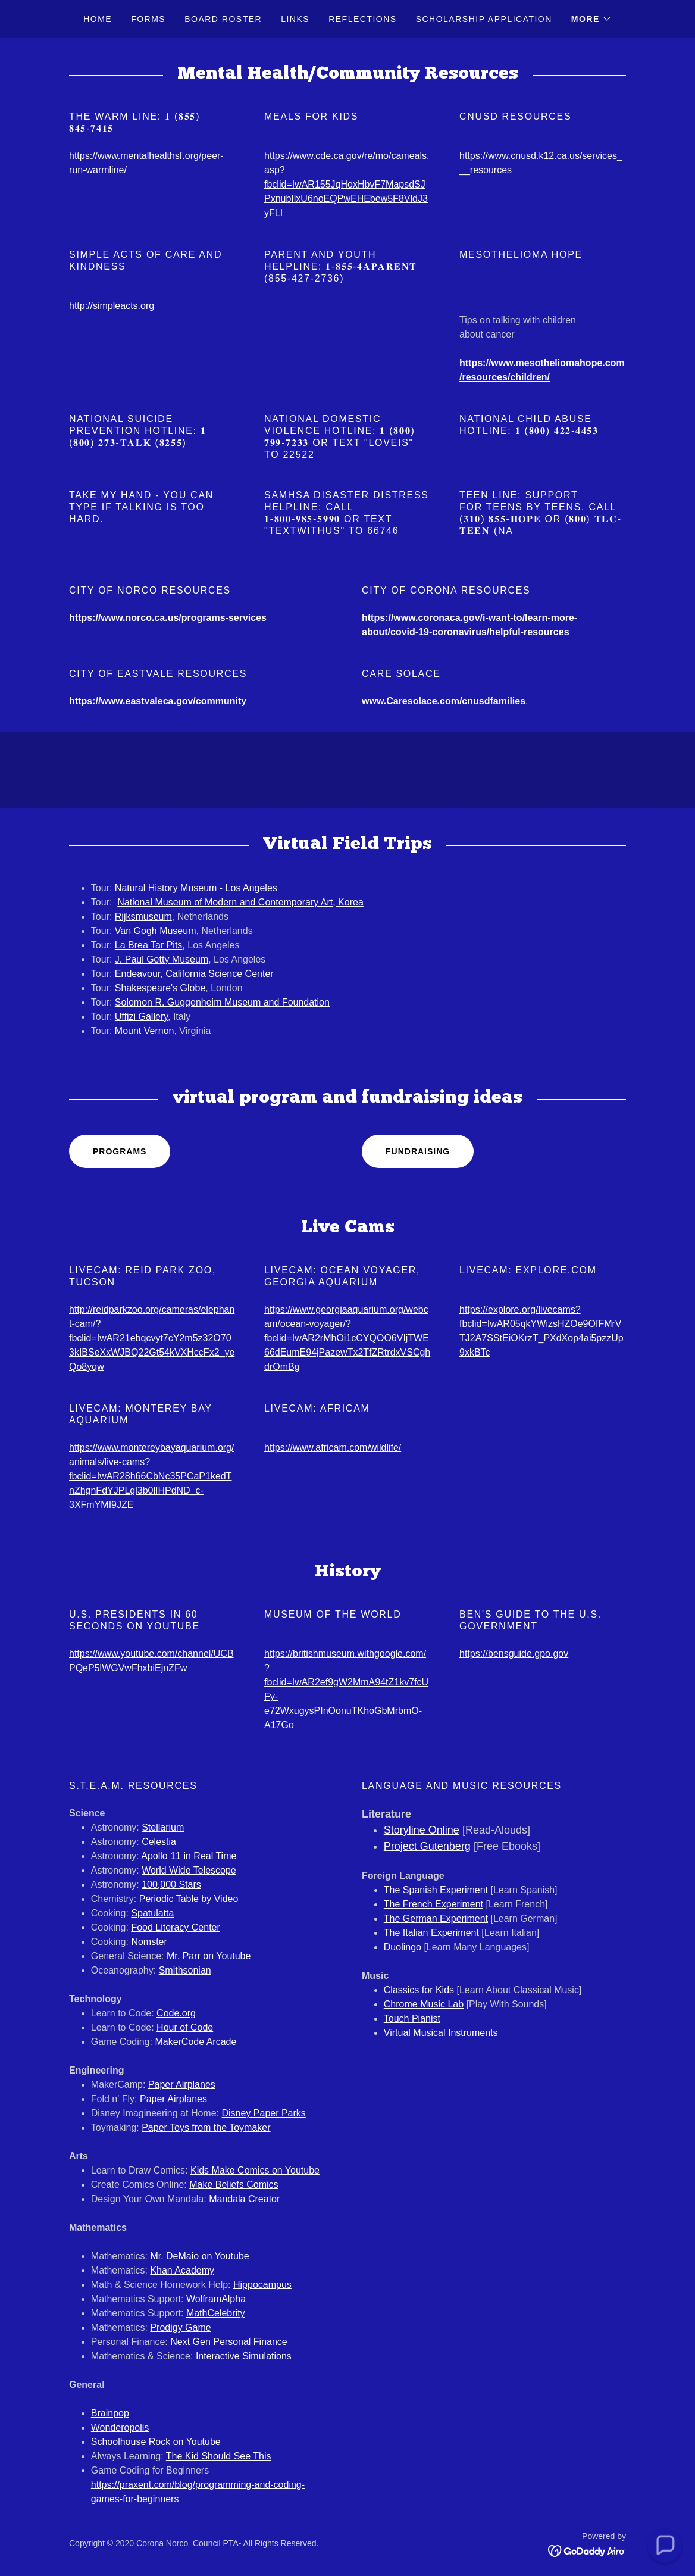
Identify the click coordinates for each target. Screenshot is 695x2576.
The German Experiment (436, 1918)
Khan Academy (182, 2270)
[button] (591, 19)
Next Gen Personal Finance (228, 2342)
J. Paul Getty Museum (161, 959)
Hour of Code (184, 2027)
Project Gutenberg (427, 1846)
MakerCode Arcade (195, 2042)
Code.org (176, 2013)
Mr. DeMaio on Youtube (199, 2256)
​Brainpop (110, 2413)
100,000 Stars (171, 1884)
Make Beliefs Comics (233, 2185)
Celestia (159, 1842)
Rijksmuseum (143, 916)
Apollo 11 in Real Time (188, 1856)
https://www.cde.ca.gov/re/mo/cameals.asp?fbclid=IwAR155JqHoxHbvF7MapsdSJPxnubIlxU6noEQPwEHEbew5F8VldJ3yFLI (346, 184)
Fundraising (418, 1151)
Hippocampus (262, 2285)
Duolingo (402, 1947)
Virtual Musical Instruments (441, 2033)
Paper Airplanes (181, 2084)
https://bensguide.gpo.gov (513, 1653)
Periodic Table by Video (189, 1899)
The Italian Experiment (431, 1933)
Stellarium (163, 1827)
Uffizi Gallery (141, 1016)
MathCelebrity (215, 2313)
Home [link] (97, 19)
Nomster (149, 1942)
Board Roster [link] (223, 19)
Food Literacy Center (175, 1927)
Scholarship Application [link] (484, 19)
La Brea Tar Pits (149, 945)
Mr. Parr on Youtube (209, 1956)
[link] (587, 2550)
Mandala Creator (244, 2199)
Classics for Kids (419, 1990)
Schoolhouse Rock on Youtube (156, 2442)
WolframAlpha (216, 2299)
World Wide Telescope (189, 1870)
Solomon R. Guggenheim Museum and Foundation (222, 1002)
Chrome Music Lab (424, 2004)
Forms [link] (148, 19)
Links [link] (295, 19)
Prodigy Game (180, 2327)
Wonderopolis (120, 2427)
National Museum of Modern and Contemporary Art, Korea (240, 902)
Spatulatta (152, 1913)
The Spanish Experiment (436, 1890)
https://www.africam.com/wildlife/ (332, 1447)
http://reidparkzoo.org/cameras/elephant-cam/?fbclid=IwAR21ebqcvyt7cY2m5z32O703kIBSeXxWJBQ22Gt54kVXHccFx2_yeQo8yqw (151, 1338)
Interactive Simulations (244, 2356)
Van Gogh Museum (155, 931)
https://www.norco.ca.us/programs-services (168, 618)
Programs (119, 1151)
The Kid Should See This (218, 2456)
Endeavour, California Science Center (194, 974)
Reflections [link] (362, 19)
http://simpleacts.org (111, 306)
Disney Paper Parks (263, 2113)
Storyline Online (421, 1830)
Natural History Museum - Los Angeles (194, 888)
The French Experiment (433, 1904)
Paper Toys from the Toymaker (206, 2127)
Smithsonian (185, 1970)
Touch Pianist (412, 2018)
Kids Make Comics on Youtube (255, 2170)
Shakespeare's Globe (160, 988)
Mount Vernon (144, 1031)
